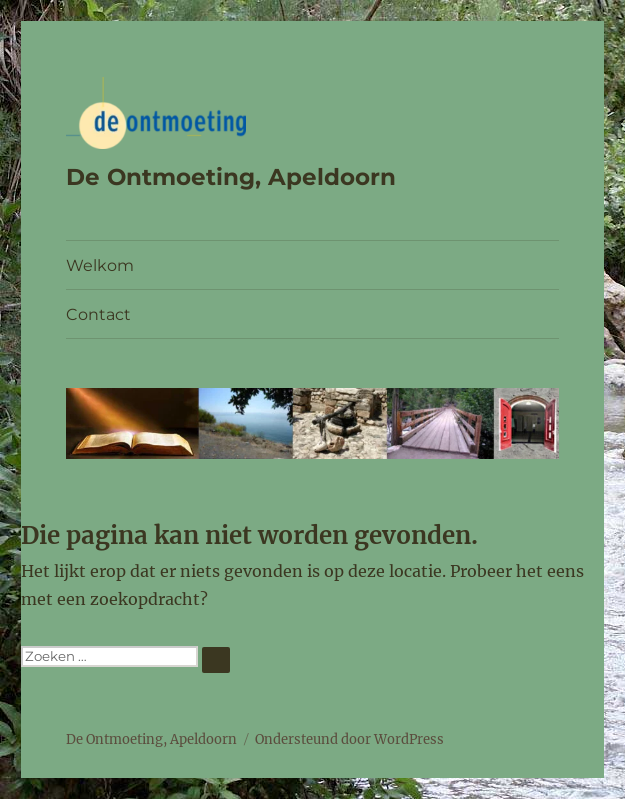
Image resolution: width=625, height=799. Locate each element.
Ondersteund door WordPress (349, 739)
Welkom (100, 265)
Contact (98, 314)
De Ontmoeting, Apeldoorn (231, 177)
